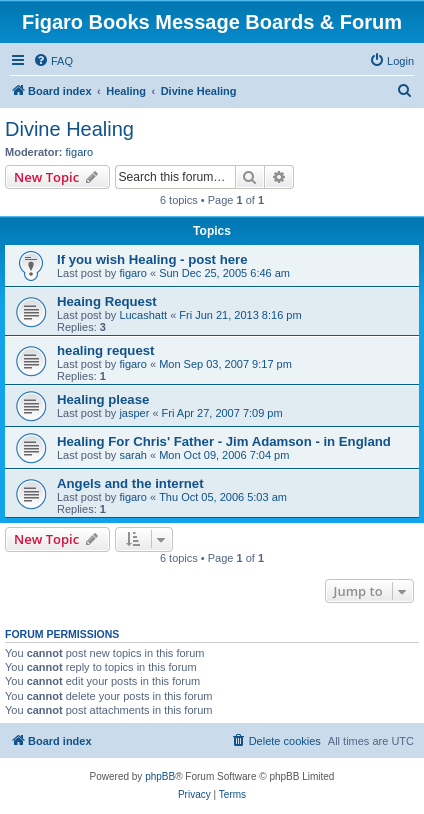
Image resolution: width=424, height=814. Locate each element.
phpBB (160, 776)
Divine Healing (69, 129)
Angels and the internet (130, 483)
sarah (133, 455)
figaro (80, 152)
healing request (105, 350)
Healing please (103, 399)
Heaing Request (107, 301)
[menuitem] (53, 61)
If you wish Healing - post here (152, 259)
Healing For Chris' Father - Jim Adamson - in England (224, 441)
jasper (134, 413)
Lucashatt (143, 315)
